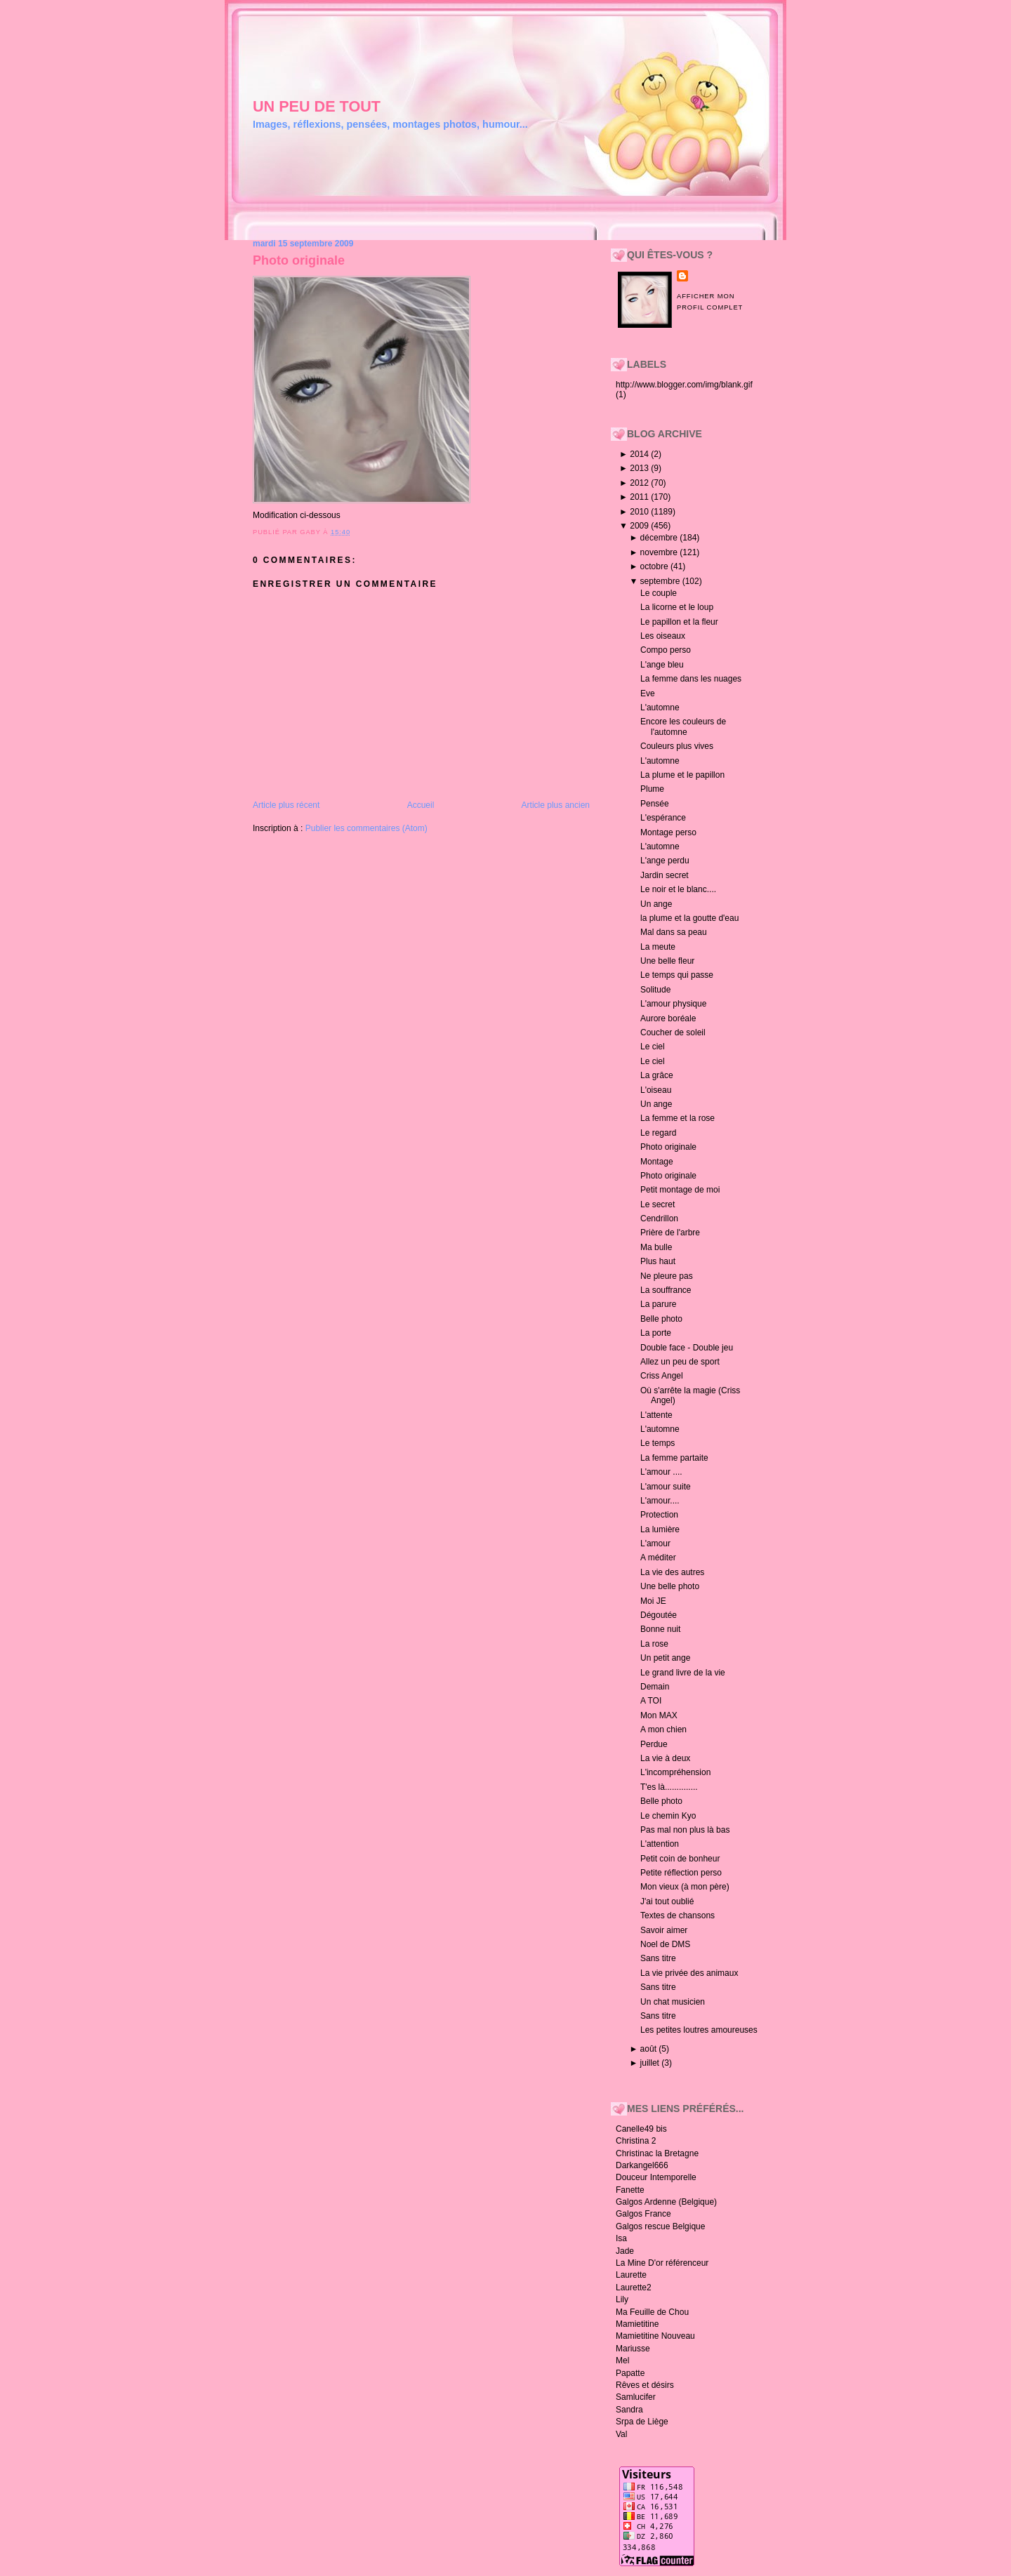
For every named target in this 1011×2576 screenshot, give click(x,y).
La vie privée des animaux (689, 1973)
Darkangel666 (642, 2165)
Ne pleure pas (666, 1276)
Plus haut (657, 1261)
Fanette (630, 2190)
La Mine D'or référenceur (662, 2263)
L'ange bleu (662, 665)
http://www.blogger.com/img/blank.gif (684, 385)
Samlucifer (636, 2397)
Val (621, 2434)
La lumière (660, 1529)
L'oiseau (655, 1090)
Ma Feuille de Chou (652, 2312)
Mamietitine (637, 2324)
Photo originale (299, 260)
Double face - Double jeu (686, 1348)
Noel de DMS (665, 1944)
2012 (640, 483)
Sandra (629, 2410)
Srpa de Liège (642, 2421)
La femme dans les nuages (690, 679)
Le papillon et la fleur (679, 622)
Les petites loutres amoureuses (699, 2030)
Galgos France (643, 2214)
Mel (622, 2360)
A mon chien (663, 1729)
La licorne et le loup (676, 607)
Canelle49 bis (641, 2129)
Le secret (657, 1204)
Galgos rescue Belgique (660, 2226)
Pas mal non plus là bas (684, 1830)
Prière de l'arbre (670, 1232)
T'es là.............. (669, 1787)
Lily (622, 2299)
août (649, 2049)
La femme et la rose (677, 1118)
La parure (658, 1304)
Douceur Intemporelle (656, 2177)
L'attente (656, 1415)
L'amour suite (665, 1487)
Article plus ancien (556, 805)
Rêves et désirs (645, 2385)
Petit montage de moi (680, 1190)
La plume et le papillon (682, 775)
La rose (654, 1644)
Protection (659, 1515)
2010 (640, 512)
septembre (661, 581)
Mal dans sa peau (673, 932)
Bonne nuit (660, 1629)
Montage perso (668, 832)
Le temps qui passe (676, 975)
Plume (652, 789)
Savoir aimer (663, 1930)
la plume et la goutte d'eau (689, 918)
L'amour (655, 1543)
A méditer (658, 1557)
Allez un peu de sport (680, 1362)
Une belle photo (669, 1586)
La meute (657, 947)
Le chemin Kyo (668, 1816)
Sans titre (658, 1958)
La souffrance (666, 1290)
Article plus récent (286, 805)
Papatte (630, 2373)
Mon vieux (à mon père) (684, 1887)
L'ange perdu (664, 860)
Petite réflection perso (681, 1873)
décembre (660, 538)
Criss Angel (661, 1376)
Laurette (631, 2275)
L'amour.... (660, 1501)
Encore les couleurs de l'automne (683, 726)
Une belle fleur (667, 961)
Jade (625, 2251)
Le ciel (652, 1046)
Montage (656, 1162)
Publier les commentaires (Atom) (366, 828)
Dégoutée (658, 1615)
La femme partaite (674, 1458)
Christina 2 (636, 2141)
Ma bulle (656, 1247)
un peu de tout (317, 106)
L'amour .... (661, 1472)
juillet (651, 2063)
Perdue (654, 1744)
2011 (640, 497)
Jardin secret (664, 875)
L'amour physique (673, 1004)
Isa (621, 2238)
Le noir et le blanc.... (678, 889)
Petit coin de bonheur (680, 1859)
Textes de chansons (677, 1915)
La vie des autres (672, 1572)
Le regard (658, 1133)
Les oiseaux (662, 636)
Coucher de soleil (673, 1032)
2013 (640, 468)
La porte (655, 1333)
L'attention (659, 1844)
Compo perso (665, 650)
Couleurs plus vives (676, 746)
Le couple (658, 593)
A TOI (650, 1701)
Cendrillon (659, 1218)
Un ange (656, 904)
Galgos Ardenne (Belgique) (666, 2202)
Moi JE (653, 1601)
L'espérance (663, 818)
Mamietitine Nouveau (655, 2336)
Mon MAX (659, 1715)
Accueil (421, 805)
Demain (654, 1687)
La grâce (656, 1075)
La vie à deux (665, 1758)
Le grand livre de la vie (682, 1673)
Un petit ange (665, 1658)
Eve (647, 693)
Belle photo (661, 1319)
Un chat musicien (672, 2002)
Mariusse (633, 2348)
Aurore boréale (668, 1018)
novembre (660, 552)
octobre (655, 566)
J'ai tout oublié (667, 1901)
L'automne (660, 707)
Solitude (655, 990)
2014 (640, 454)
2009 (640, 526)
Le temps (657, 1443)
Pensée (654, 804)
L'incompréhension (675, 1772)
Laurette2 (634, 2287)
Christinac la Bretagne (657, 2153)
